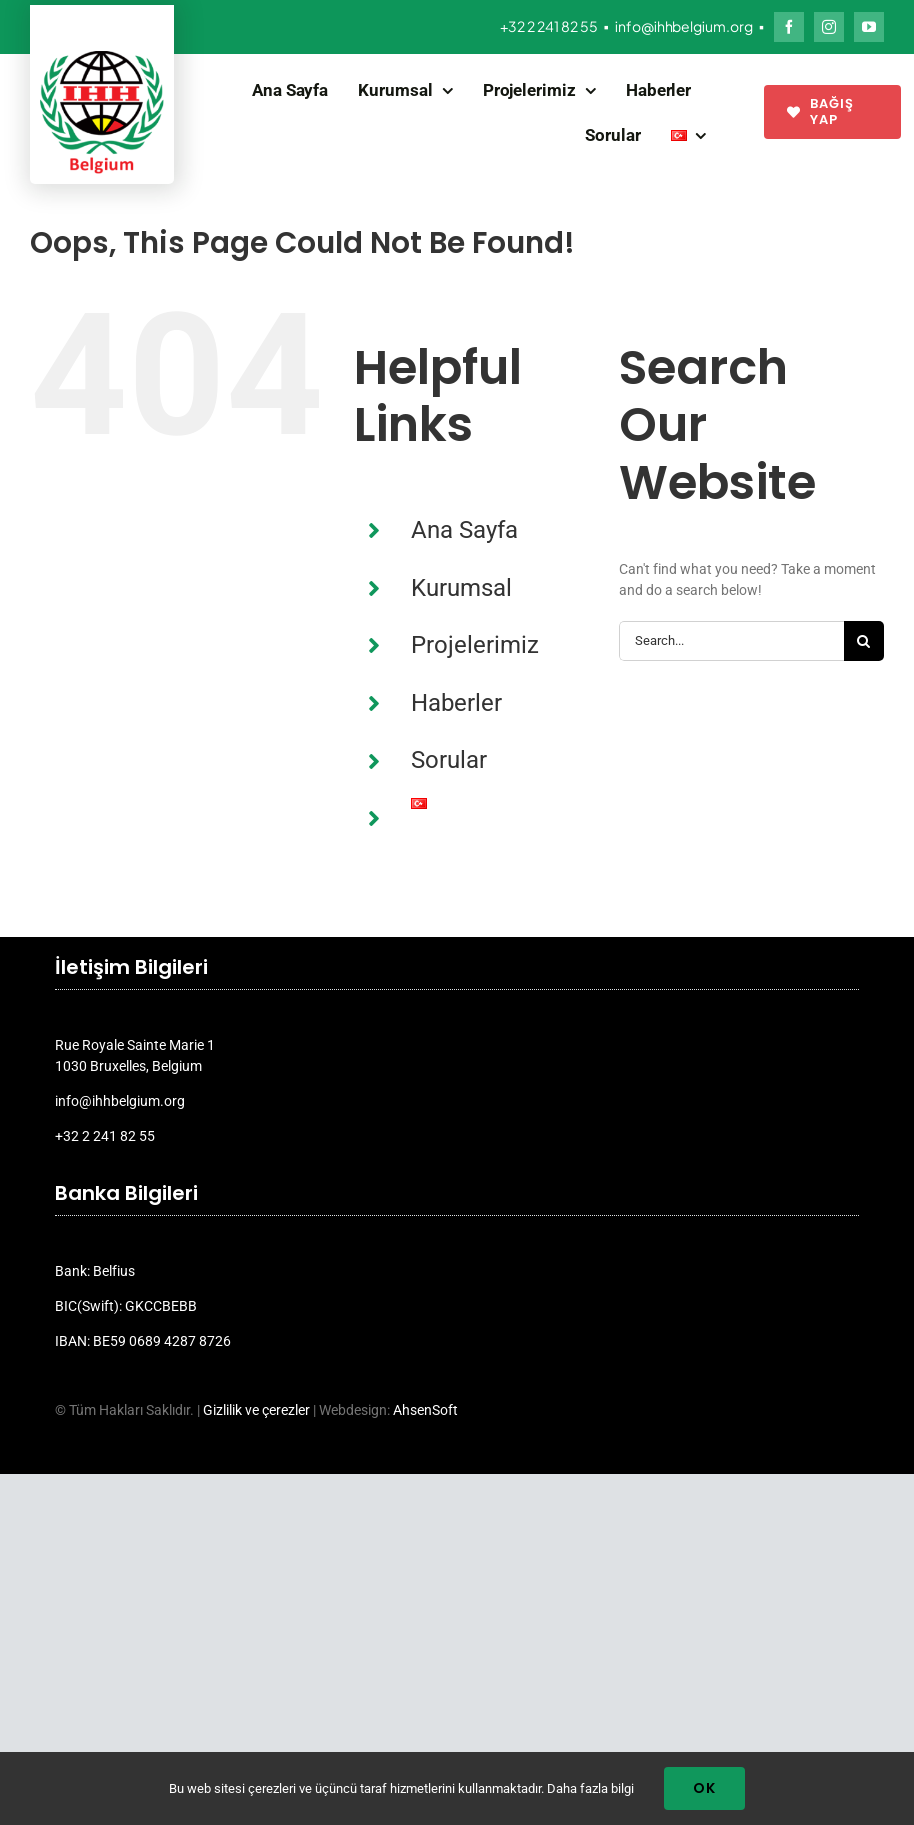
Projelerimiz (475, 645)
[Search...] (731, 641)
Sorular (449, 760)
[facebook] (789, 27)
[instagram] (829, 27)
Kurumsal (461, 588)
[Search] (864, 641)
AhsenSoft (425, 1410)
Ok (704, 1788)
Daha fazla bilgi (590, 1788)
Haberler (456, 703)
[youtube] (869, 27)
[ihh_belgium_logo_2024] (102, 58)
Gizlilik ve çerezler (256, 1410)
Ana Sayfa (464, 530)
